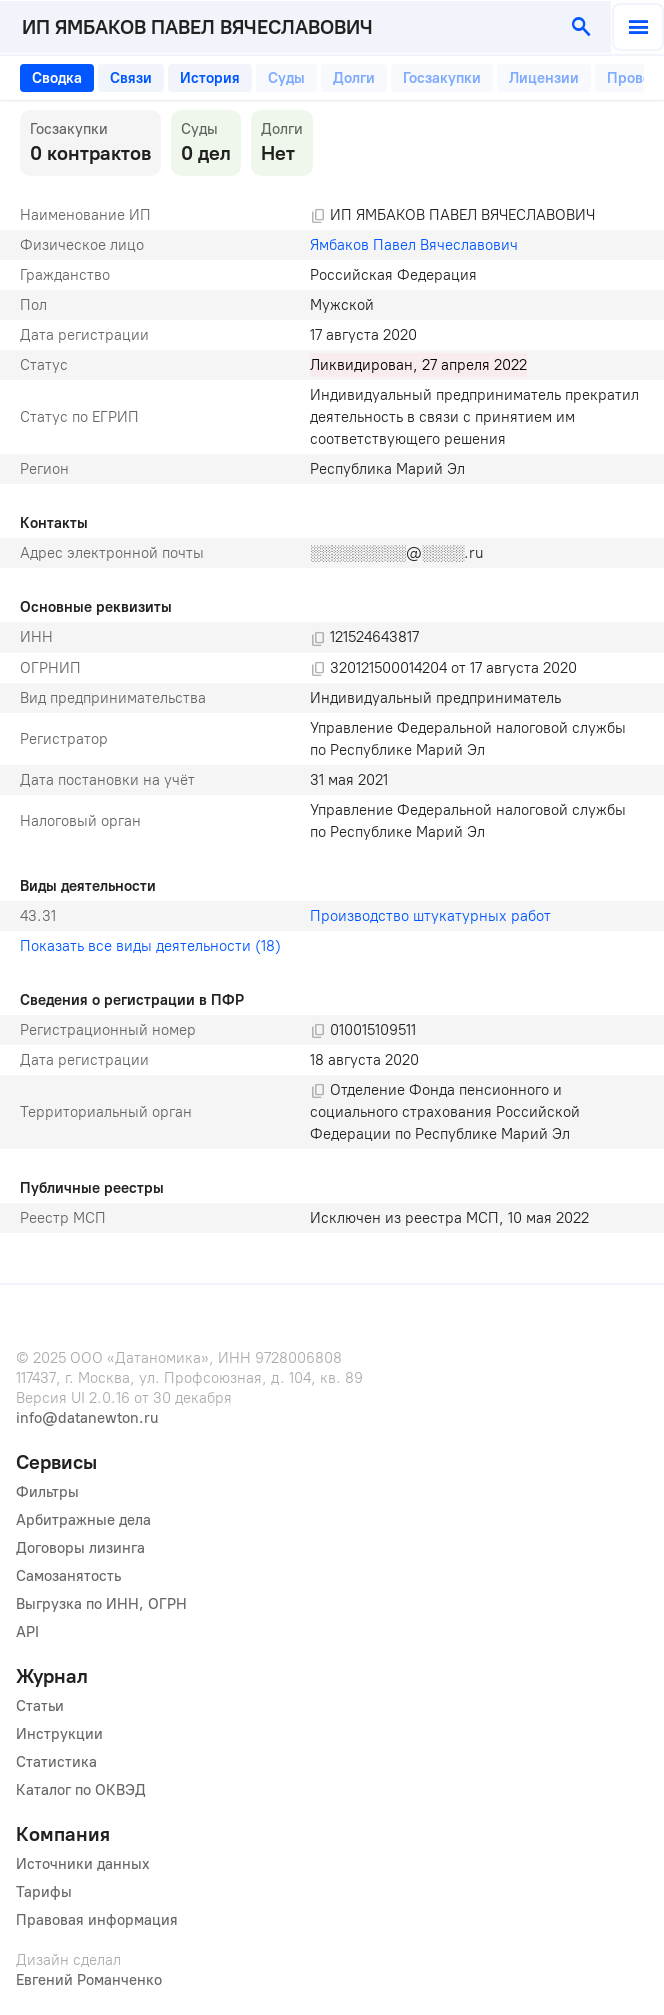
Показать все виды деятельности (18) (150, 946)
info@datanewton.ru (87, 1418)
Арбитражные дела (83, 1520)
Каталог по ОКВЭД (81, 1790)
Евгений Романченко (89, 1980)
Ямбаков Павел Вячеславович (414, 245)
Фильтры (47, 1492)
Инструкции (59, 1734)
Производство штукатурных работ (430, 916)
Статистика (56, 1762)
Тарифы (44, 1892)
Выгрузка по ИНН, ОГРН (101, 1604)
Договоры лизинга (80, 1548)
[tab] (57, 78)
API (27, 1632)
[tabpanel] (332, 671)
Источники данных (83, 1864)
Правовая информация (97, 1920)
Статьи (40, 1706)
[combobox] (278, 27)
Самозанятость (68, 1576)
